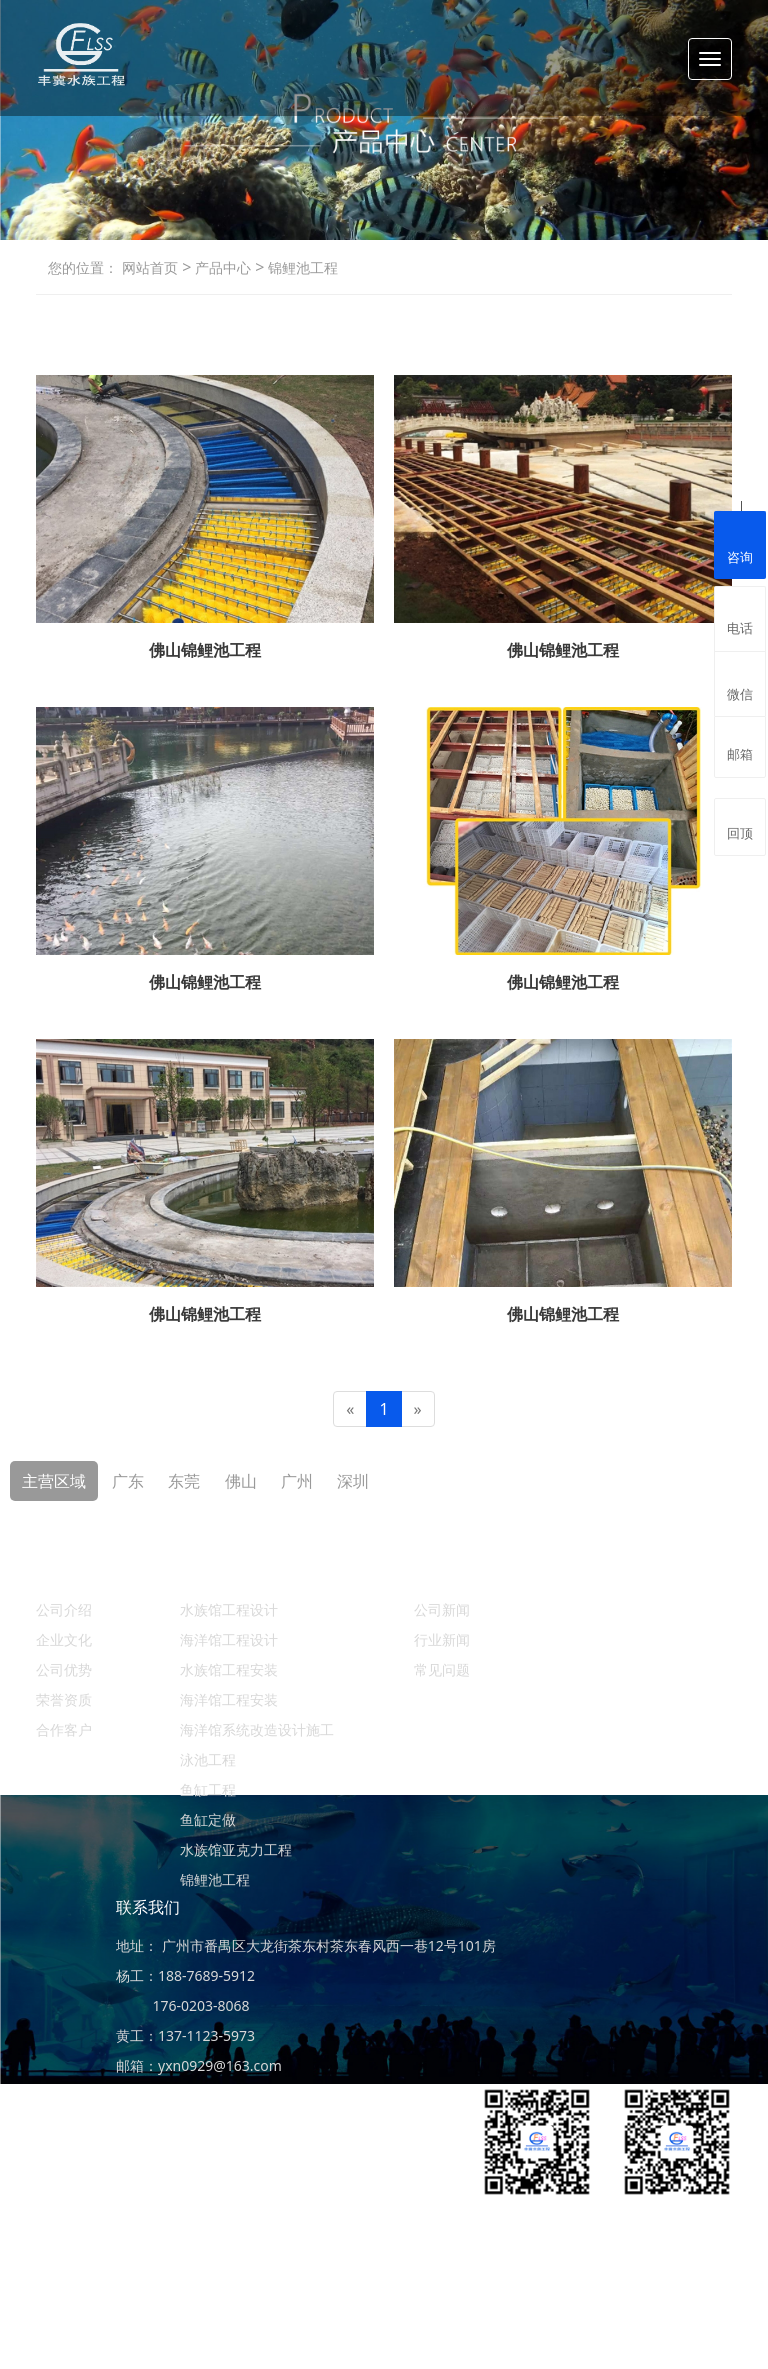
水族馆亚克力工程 (236, 1849)
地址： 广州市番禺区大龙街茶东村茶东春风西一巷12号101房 (306, 1945)
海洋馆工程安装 (229, 1699)
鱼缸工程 (208, 1789)
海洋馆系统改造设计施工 (257, 1729)
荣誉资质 (64, 1699)
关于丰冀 (68, 1571)
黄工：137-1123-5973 (185, 2035)
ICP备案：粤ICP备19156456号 (636, 2323)
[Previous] (350, 1409)
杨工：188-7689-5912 (185, 1975)
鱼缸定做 (208, 1819)
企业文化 (64, 1639)
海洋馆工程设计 (229, 1639)
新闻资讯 (446, 1571)
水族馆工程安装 (229, 1669)
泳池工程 (208, 1759)
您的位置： (83, 267)
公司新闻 (442, 1609)
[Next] (418, 1409)
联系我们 (148, 1907)
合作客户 (64, 1729)
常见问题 (442, 1669)
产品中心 (221, 267)
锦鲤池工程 (301, 267)
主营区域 (54, 1481)
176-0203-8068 (183, 2005)
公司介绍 (64, 1609)
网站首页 (150, 267)
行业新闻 (442, 1639)
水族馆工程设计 (229, 1609)
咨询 (740, 543)
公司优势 (64, 1669)
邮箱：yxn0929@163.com (199, 2065)
